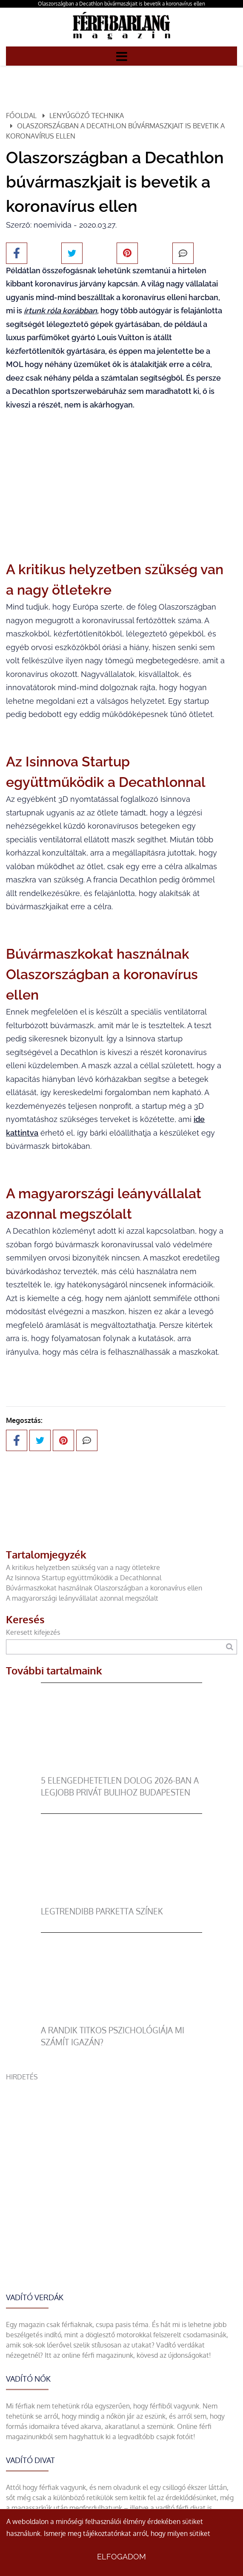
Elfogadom (121, 2556)
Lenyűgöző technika (86, 115)
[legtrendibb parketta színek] (122, 1900)
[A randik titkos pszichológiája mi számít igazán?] (122, 2019)
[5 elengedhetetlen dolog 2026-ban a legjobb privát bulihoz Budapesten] (122, 1769)
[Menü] (122, 56)
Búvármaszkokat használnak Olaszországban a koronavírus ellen (104, 1588)
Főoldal (21, 115)
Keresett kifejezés (33, 1632)
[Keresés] (229, 1647)
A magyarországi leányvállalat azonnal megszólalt (82, 1598)
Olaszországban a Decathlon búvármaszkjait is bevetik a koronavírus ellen (121, 3)
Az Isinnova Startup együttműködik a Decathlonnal (83, 1577)
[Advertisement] (121, 2141)
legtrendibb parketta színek (102, 1911)
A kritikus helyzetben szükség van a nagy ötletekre (83, 1567)
